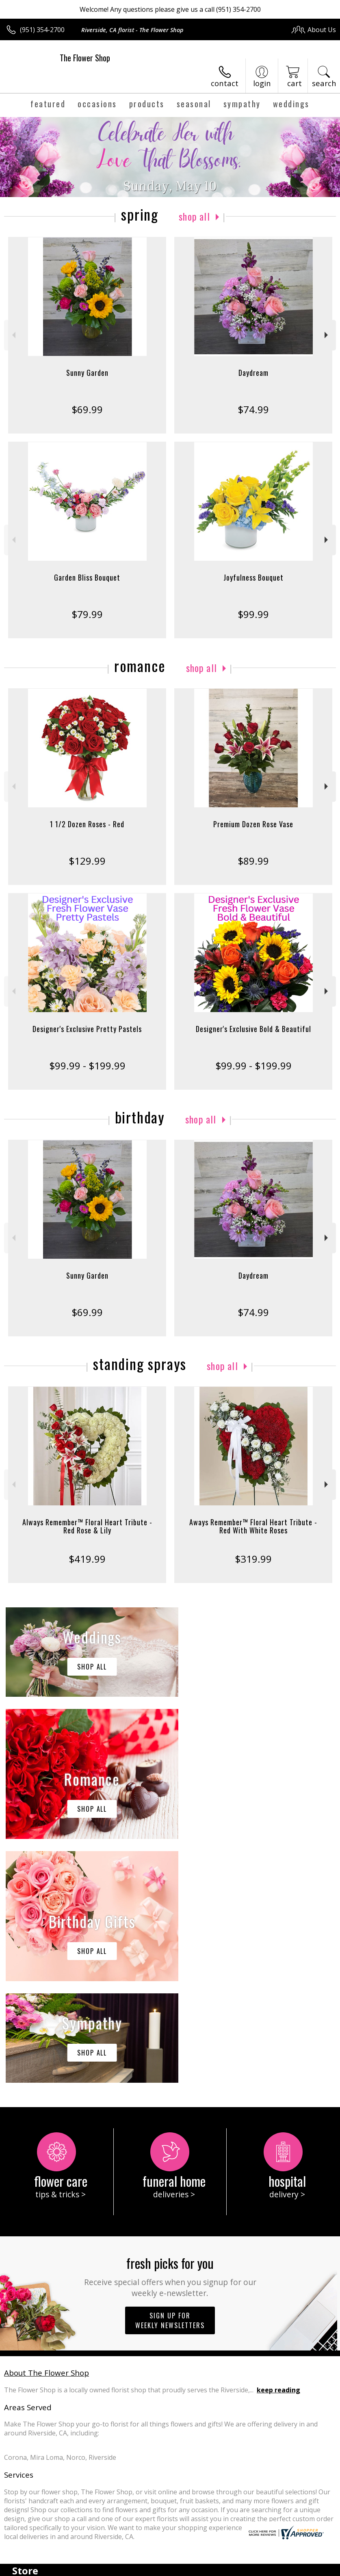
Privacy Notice (199, 2568)
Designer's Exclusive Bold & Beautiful (253, 1028)
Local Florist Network (256, 2568)
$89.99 (253, 860)
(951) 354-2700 (42, 29)
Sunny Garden (87, 372)
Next (327, 335)
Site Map (306, 2568)
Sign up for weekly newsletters (170, 2076)
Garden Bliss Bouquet (87, 577)
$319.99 (253, 1559)
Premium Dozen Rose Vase (253, 824)
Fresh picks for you (170, 2032)
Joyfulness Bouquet (253, 577)
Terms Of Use (151, 2568)
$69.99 (87, 409)
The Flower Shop (85, 58)
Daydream (253, 372)
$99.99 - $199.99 (87, 1065)
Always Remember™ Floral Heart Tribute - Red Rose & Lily (87, 1526)
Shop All (194, 216)
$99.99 (253, 614)
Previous (13, 335)
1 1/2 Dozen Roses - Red (87, 824)
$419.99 (87, 1559)
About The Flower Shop (46, 2129)
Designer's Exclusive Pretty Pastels (87, 1028)
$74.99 (253, 409)
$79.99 (87, 614)
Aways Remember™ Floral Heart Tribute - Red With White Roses (253, 1526)
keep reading (278, 2146)
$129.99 (87, 860)
